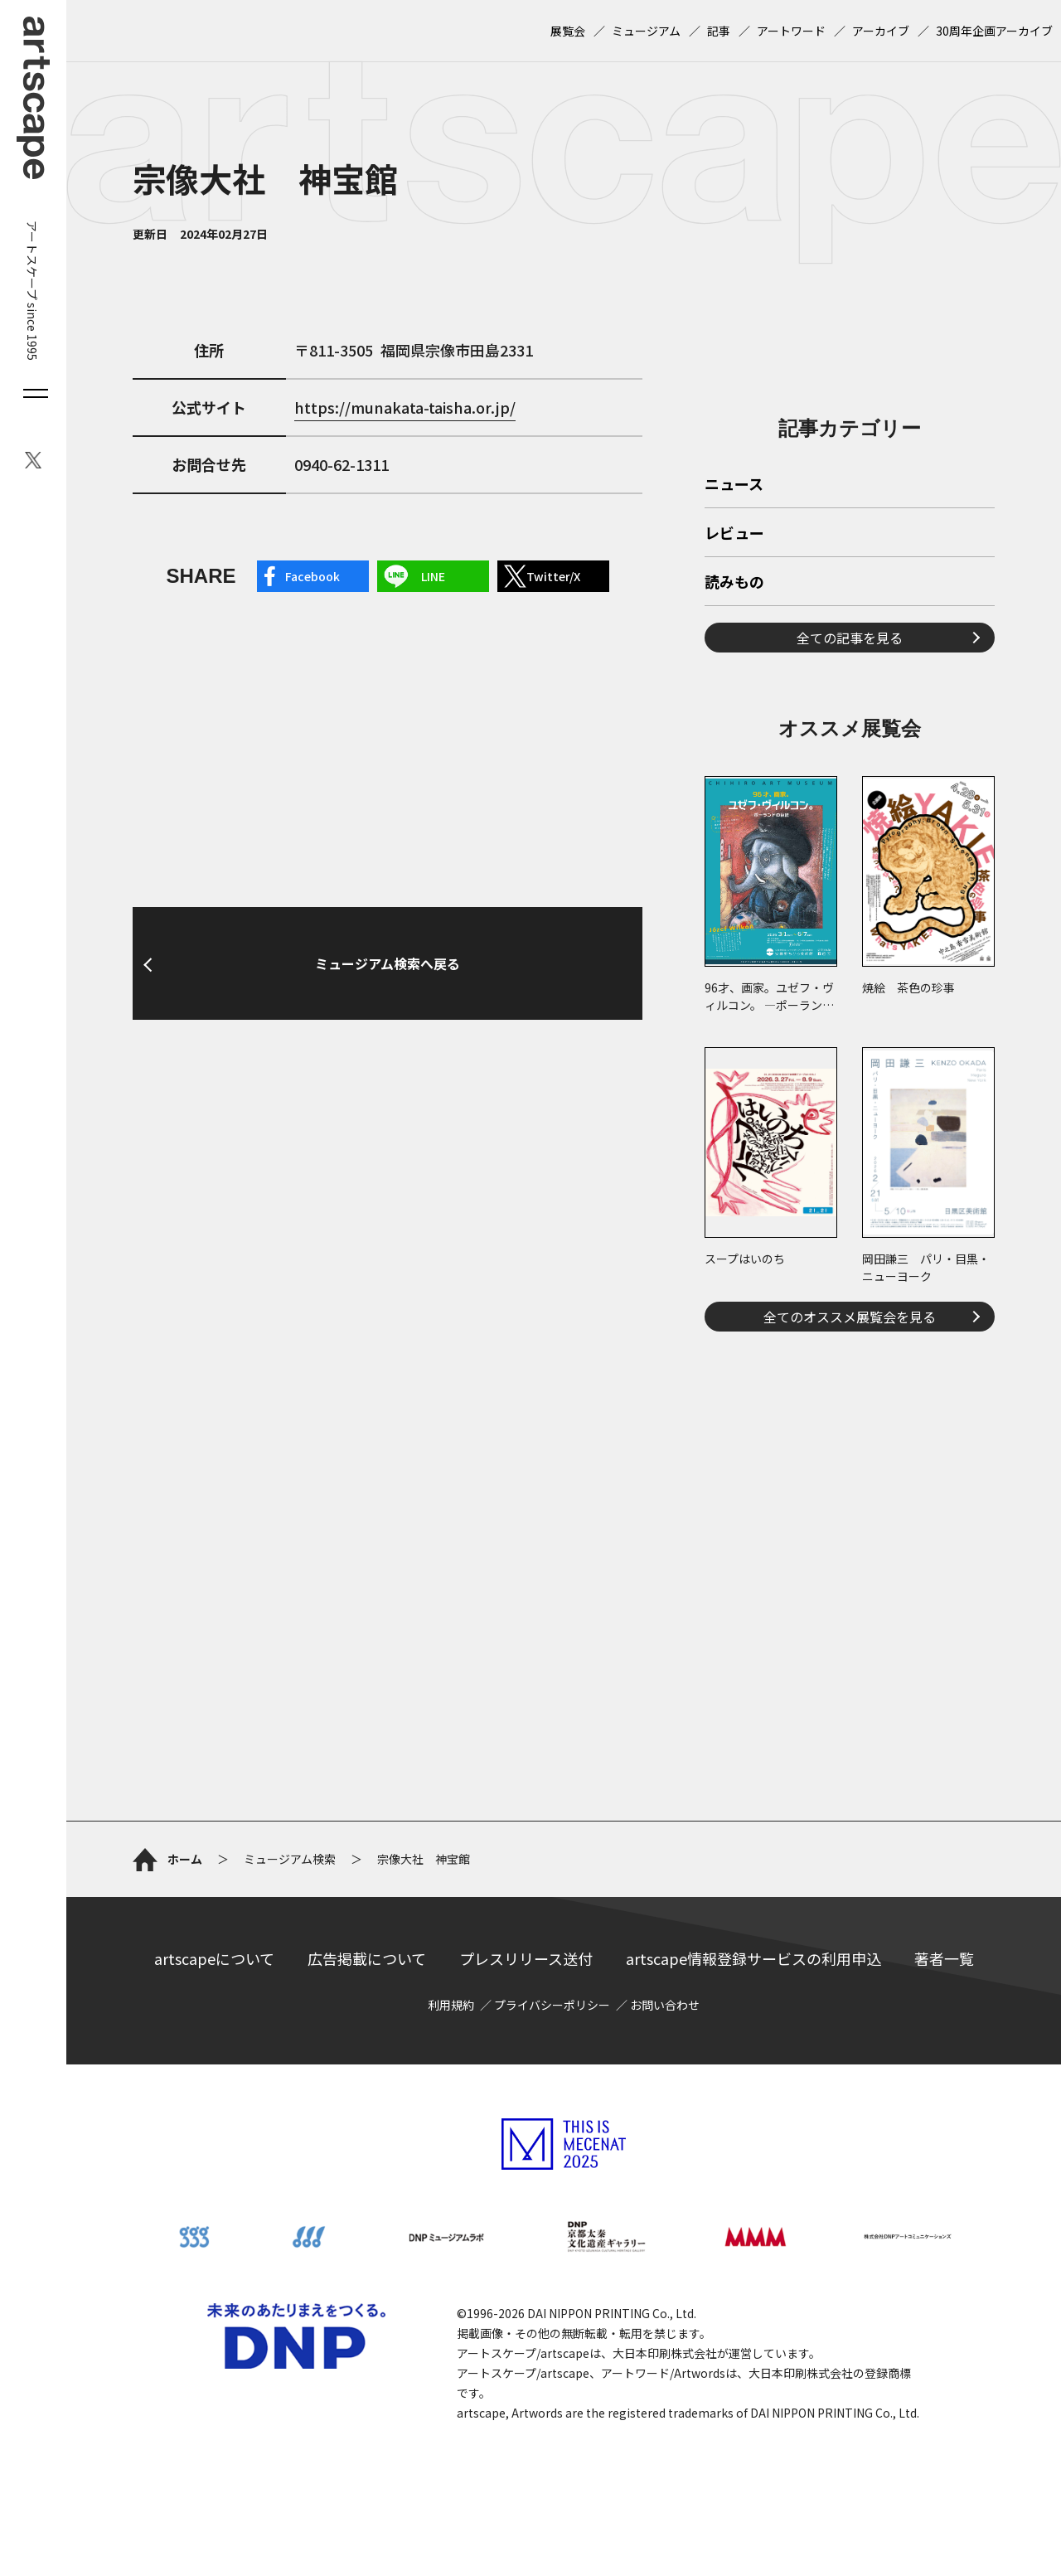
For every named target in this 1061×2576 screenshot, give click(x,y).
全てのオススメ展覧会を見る (849, 1317)
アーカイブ (880, 30)
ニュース (734, 485)
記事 (718, 30)
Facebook (312, 576)
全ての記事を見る (850, 638)
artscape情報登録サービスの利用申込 (753, 1958)
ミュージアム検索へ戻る (387, 963)
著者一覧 (944, 1958)
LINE (433, 576)
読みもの (734, 583)
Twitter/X (553, 576)
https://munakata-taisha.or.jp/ (405, 407)
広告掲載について (367, 1958)
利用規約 (451, 2004)
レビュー (734, 534)
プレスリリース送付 (526, 1958)
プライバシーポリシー (552, 2004)
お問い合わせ (665, 2004)
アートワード (791, 30)
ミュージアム (646, 30)
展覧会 (567, 30)
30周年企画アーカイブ (994, 30)
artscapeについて (214, 1958)
